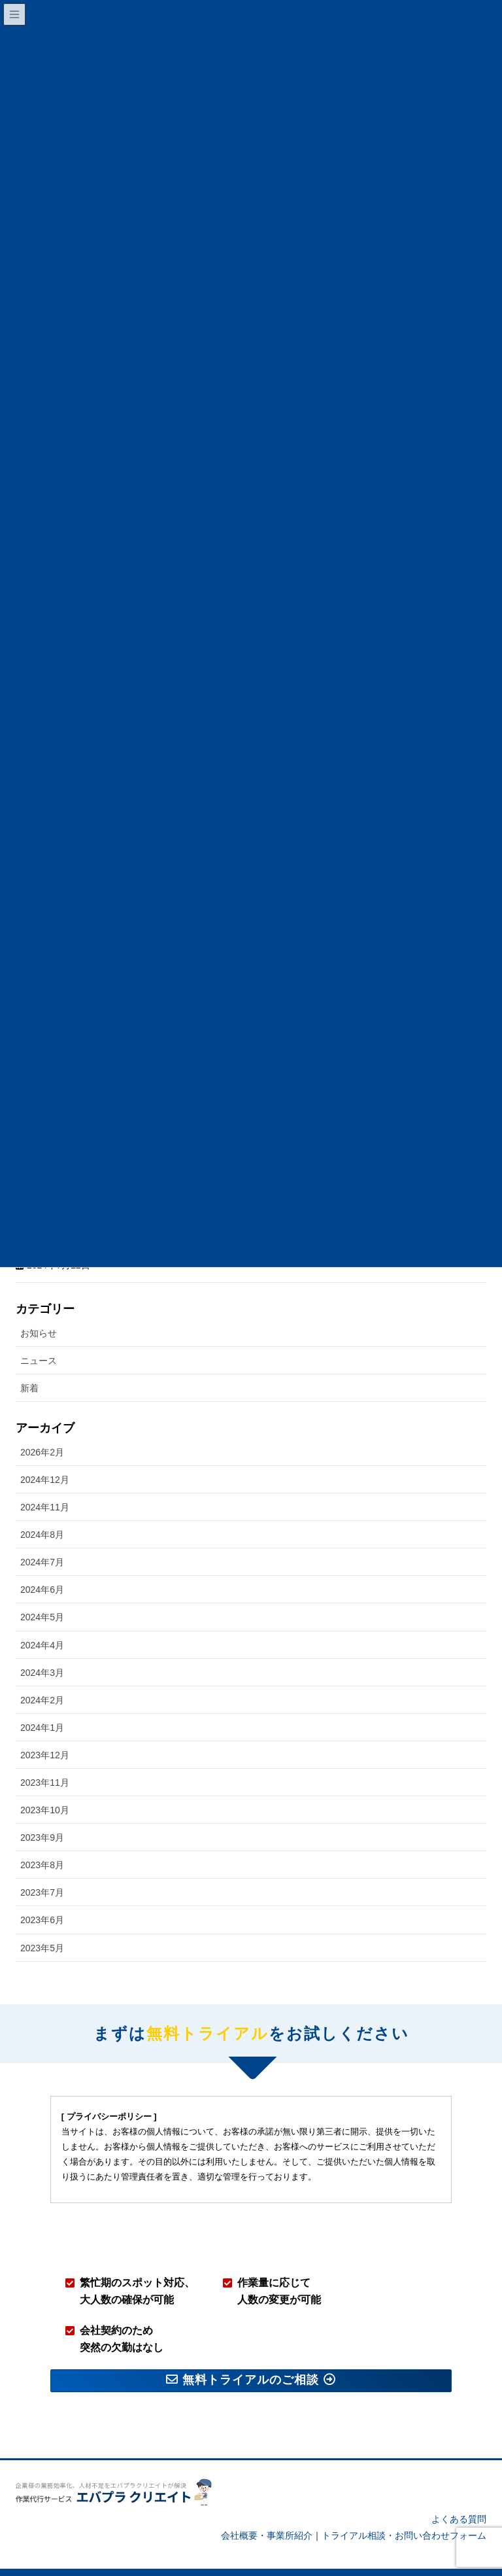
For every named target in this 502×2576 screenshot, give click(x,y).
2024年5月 (42, 1594)
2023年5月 (42, 1924)
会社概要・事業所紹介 (266, 2512)
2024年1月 (42, 1704)
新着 (29, 1365)
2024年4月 (42, 1621)
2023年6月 (42, 1897)
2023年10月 (44, 1787)
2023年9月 (42, 1814)
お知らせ (38, 1309)
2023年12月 (44, 1731)
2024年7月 (42, 1539)
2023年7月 (42, 1869)
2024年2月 (42, 1676)
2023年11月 (44, 1759)
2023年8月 (42, 1842)
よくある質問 (458, 2496)
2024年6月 (42, 1566)
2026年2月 (42, 1428)
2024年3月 (42, 1649)
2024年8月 (42, 1511)
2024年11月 (44, 1484)
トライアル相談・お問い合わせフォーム (404, 2512)
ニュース (38, 1337)
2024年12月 (44, 1456)
